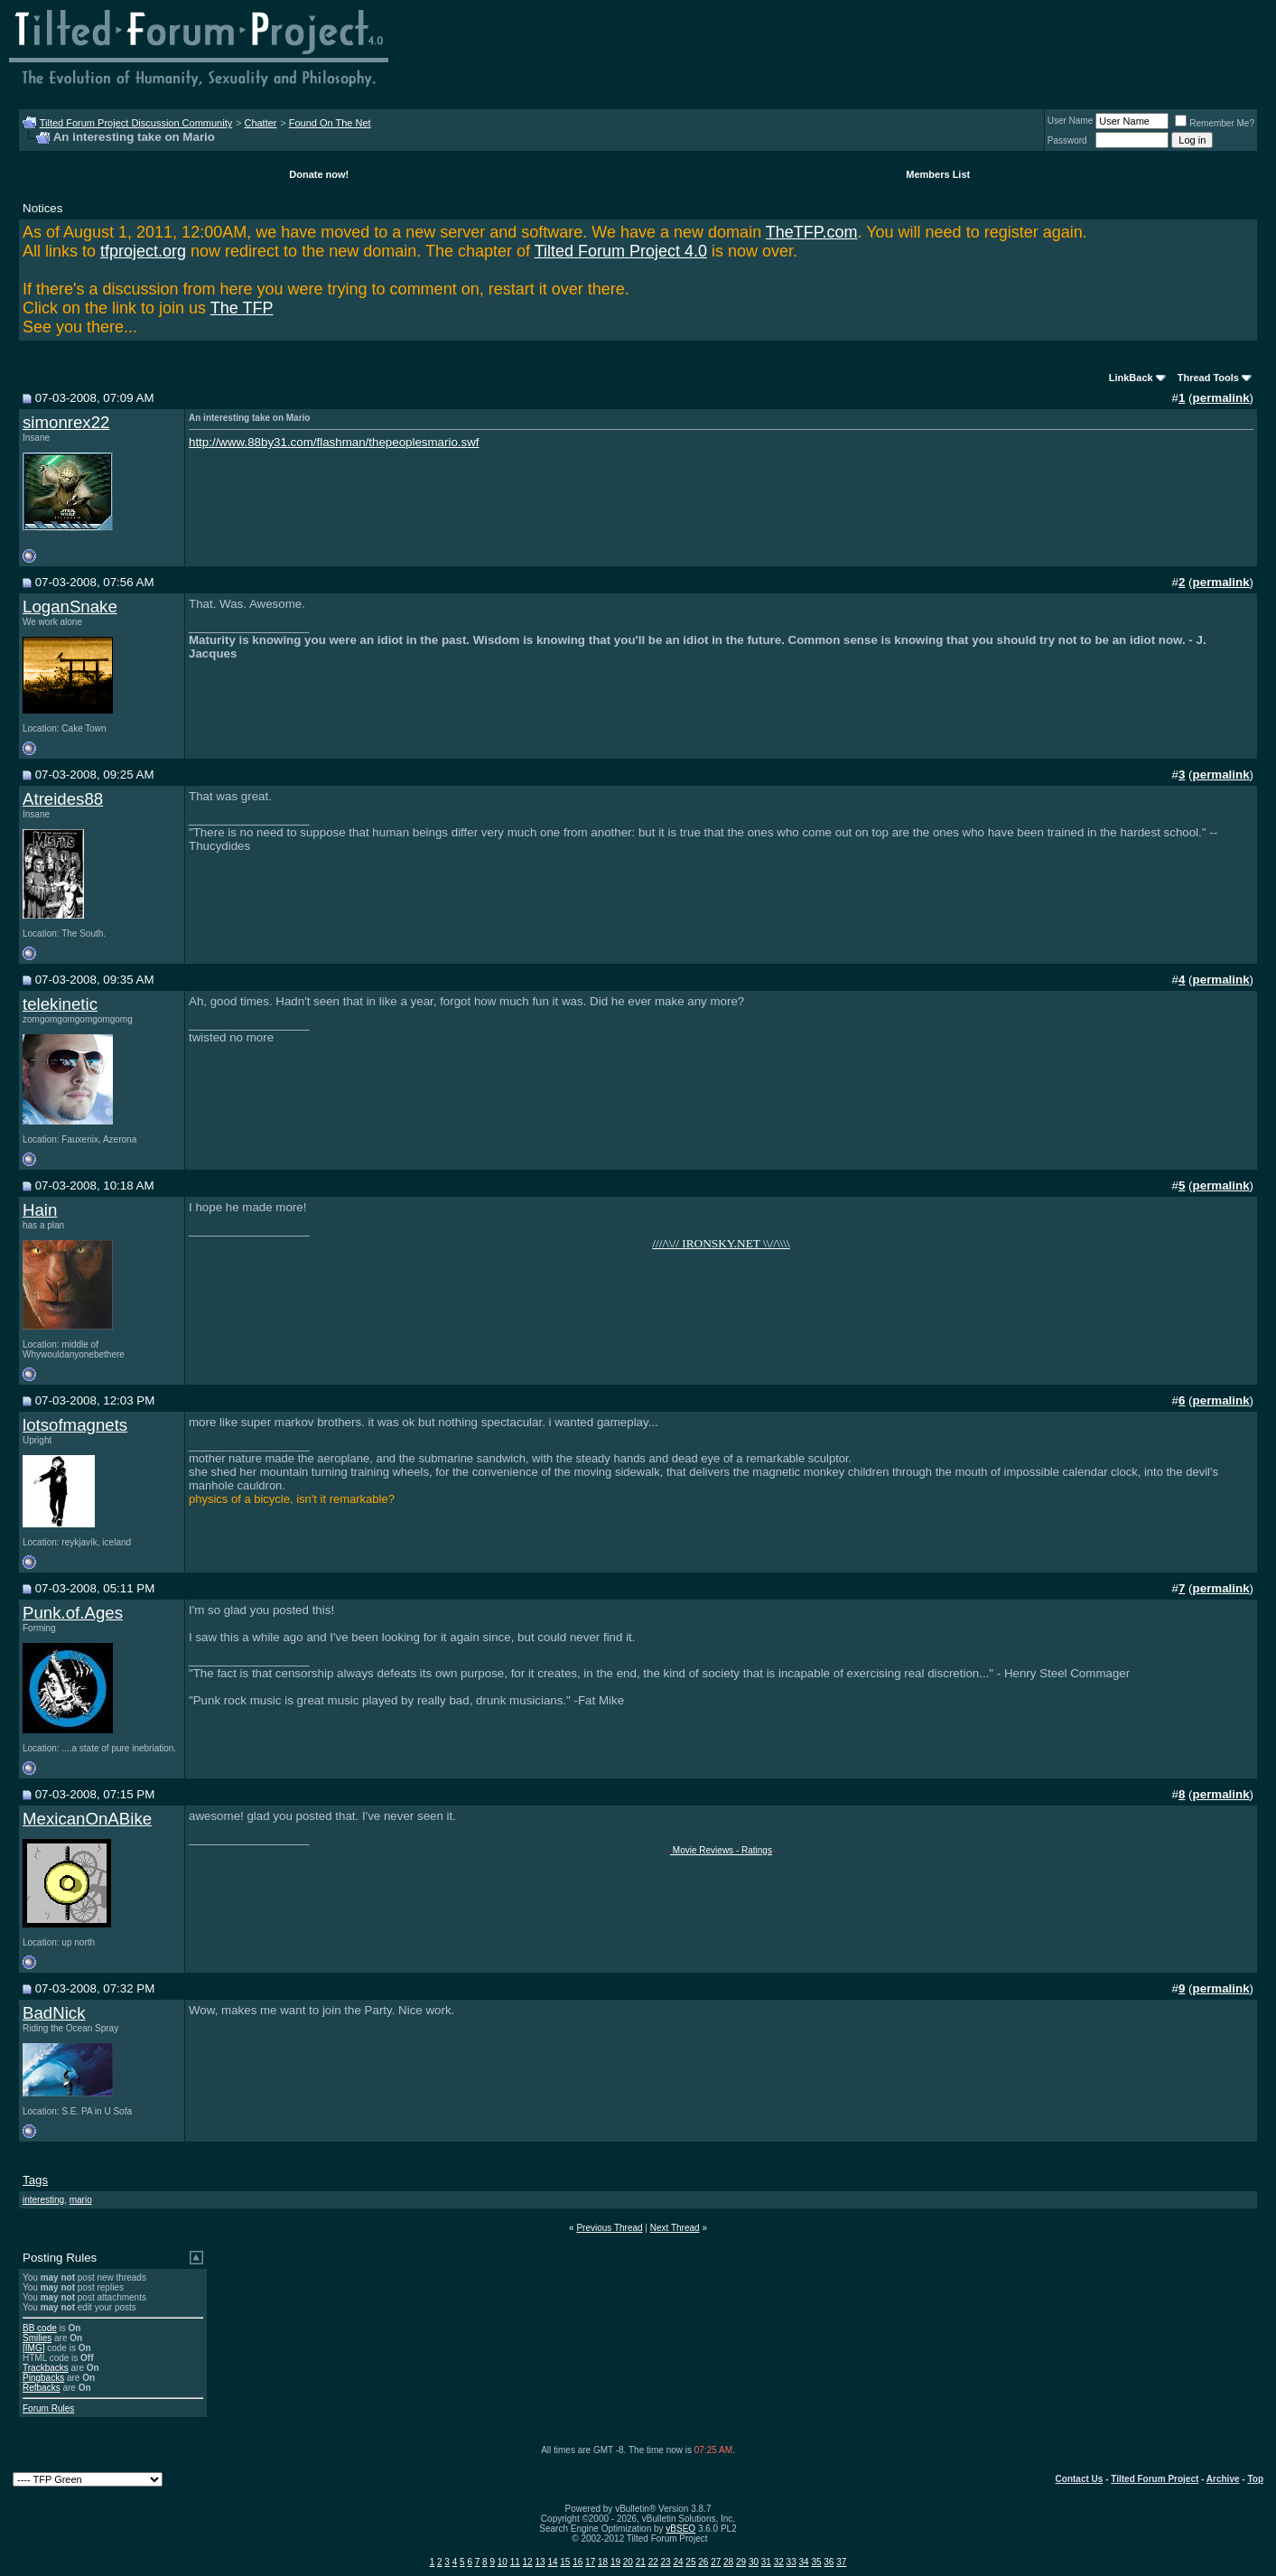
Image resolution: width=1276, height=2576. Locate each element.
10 (503, 2562)
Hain (40, 1209)
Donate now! (319, 174)
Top (1255, 2479)
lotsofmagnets (75, 1424)
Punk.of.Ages (73, 1612)
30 (754, 2562)
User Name (1071, 121)
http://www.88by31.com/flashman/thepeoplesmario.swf (334, 442)
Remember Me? (1214, 123)
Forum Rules (48, 2408)
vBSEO (680, 2529)
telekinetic (60, 1003)
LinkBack (1131, 377)
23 (666, 2562)
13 (540, 2562)
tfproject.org (143, 251)
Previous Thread (609, 2228)
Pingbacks (43, 2378)
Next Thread (675, 2228)
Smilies (37, 2338)
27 (716, 2562)
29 (741, 2562)
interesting (43, 2200)
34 (804, 2562)
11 (515, 2562)
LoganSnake (70, 606)
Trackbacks (46, 2368)
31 (766, 2562)
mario (81, 2200)
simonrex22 (66, 422)
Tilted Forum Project (1154, 2479)
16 (577, 2562)
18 (603, 2562)
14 (552, 2562)
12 (528, 2562)
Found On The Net (330, 122)
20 (628, 2562)
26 (703, 2562)
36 (829, 2562)
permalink (1221, 398)
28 (728, 2562)
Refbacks (42, 2388)
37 (841, 2562)
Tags (35, 2180)
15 (565, 2562)
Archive (1223, 2479)
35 (816, 2562)
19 (615, 2562)
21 (641, 2562)
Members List (938, 174)
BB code (40, 2328)
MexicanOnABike (87, 1818)
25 (690, 2562)
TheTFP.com (812, 232)
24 (678, 2562)
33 (791, 2562)
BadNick (54, 2012)
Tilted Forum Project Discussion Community (136, 122)
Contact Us (1080, 2479)
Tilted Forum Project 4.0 (621, 251)
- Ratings (752, 1850)
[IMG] (33, 2348)
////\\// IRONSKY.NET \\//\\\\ (720, 1243)
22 (653, 2562)
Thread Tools (1208, 377)
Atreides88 (63, 798)
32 (779, 2562)
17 (590, 2562)
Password (1067, 140)
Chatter (260, 122)
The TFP (242, 308)
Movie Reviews (701, 1850)
